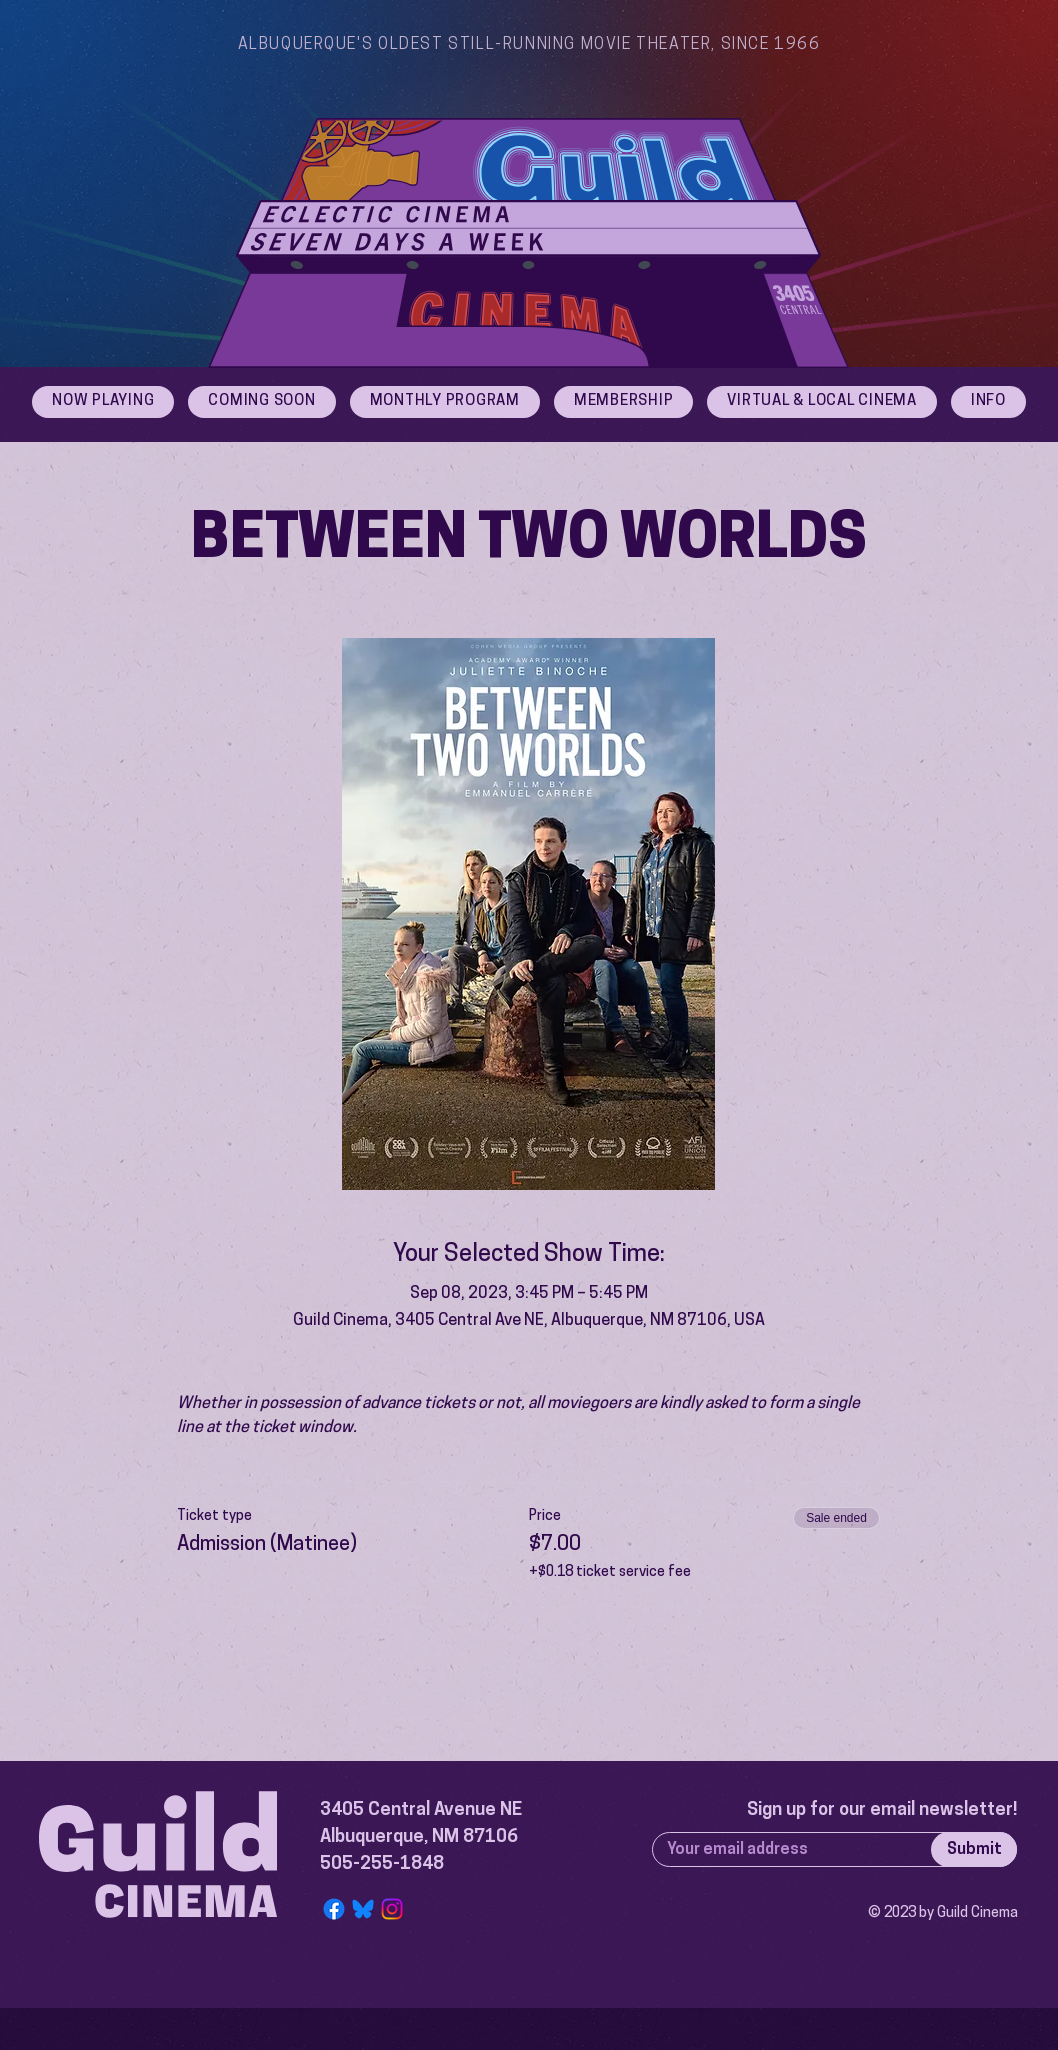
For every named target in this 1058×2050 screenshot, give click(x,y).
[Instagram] (392, 1909)
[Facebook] (334, 1909)
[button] (988, 402)
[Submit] (974, 1849)
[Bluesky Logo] (363, 1909)
